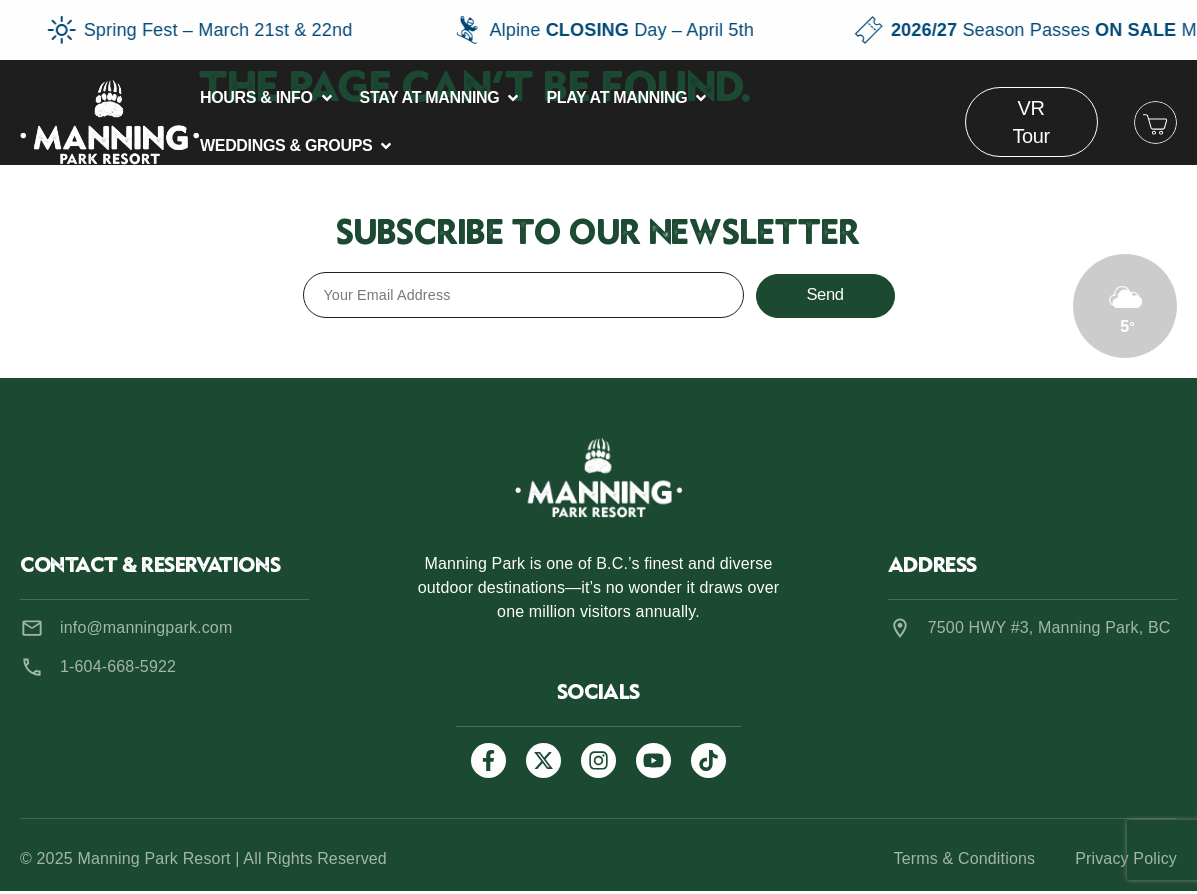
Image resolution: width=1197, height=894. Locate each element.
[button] (268, 98)
